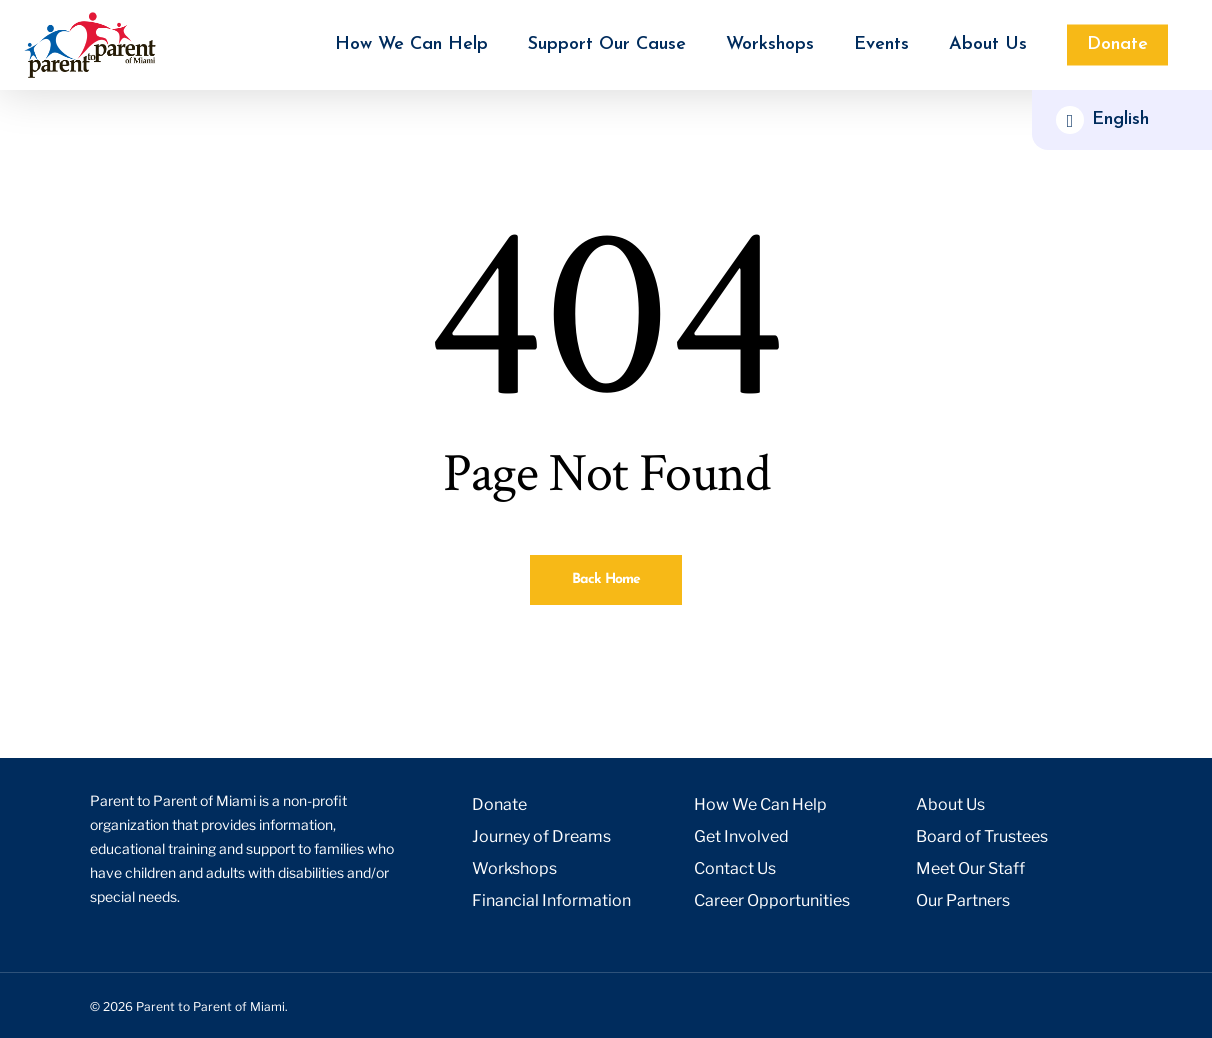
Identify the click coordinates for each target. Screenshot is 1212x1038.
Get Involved (741, 836)
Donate (499, 804)
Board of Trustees (982, 836)
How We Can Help (760, 804)
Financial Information (551, 900)
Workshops (514, 868)
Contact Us (735, 868)
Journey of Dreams (541, 836)
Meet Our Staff (970, 868)
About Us (950, 804)
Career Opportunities (772, 900)
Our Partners (963, 900)
